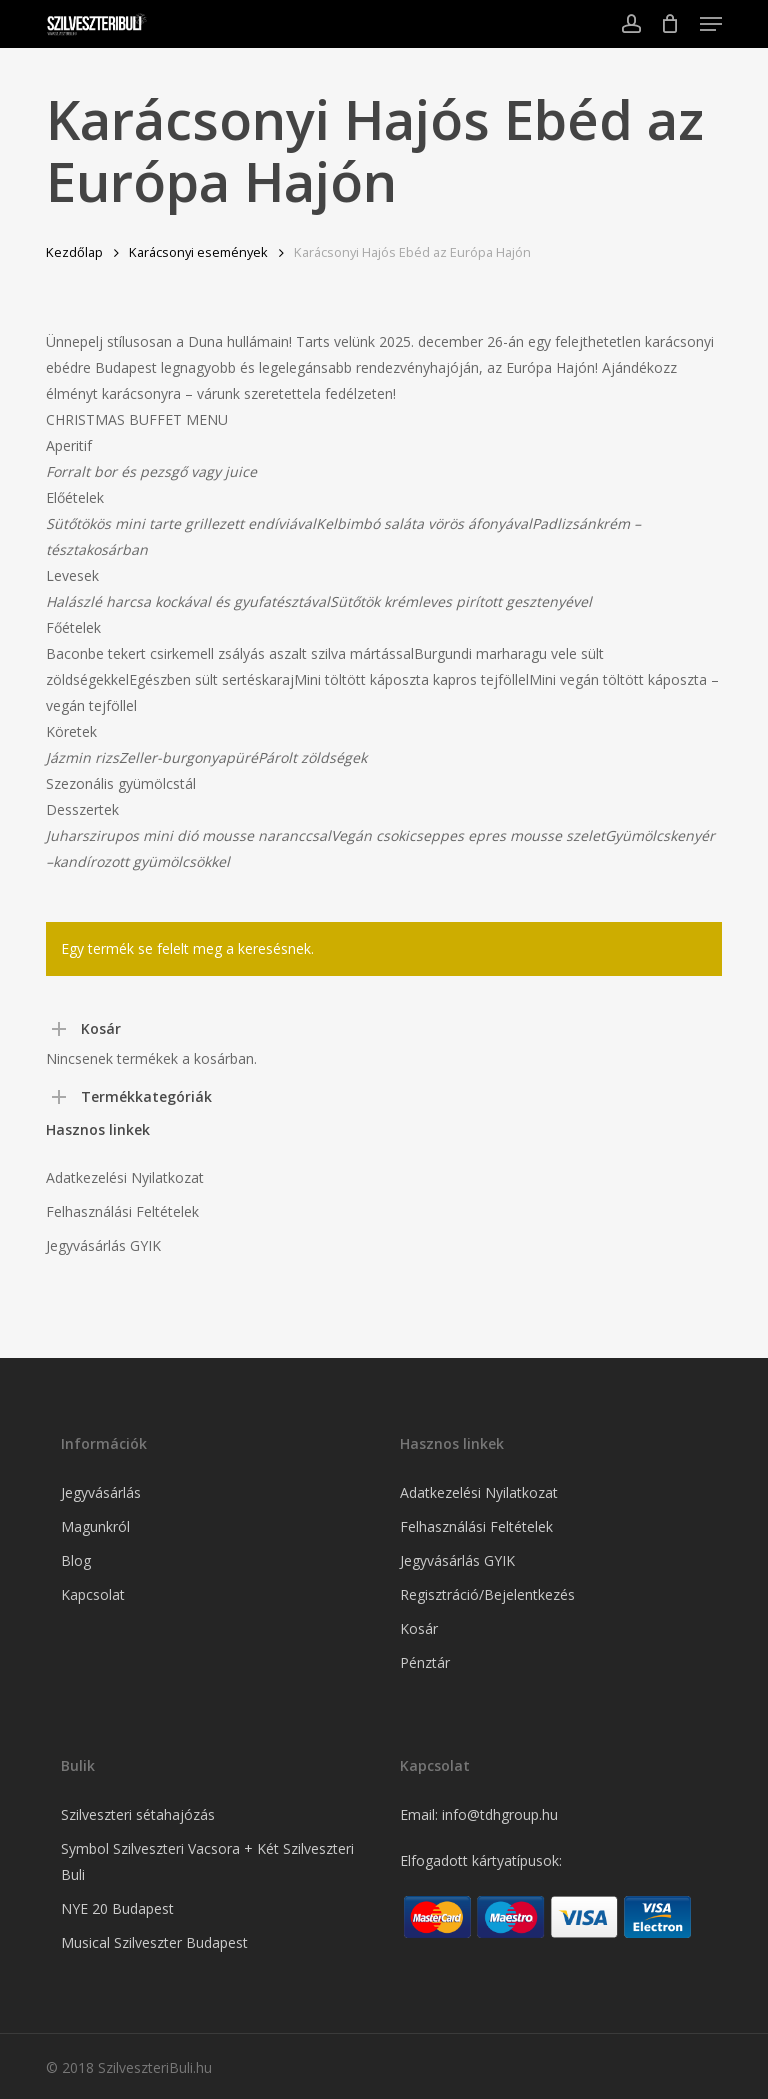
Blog (76, 1560)
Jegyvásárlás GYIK (103, 1245)
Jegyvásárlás (101, 1492)
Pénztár (425, 1662)
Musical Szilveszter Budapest (154, 1942)
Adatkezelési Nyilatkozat (125, 1177)
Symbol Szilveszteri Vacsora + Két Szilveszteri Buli (207, 1861)
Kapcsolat (93, 1594)
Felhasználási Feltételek (122, 1211)
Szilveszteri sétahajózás (138, 1814)
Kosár (419, 1628)
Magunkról (95, 1526)
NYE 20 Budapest (117, 1908)
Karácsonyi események (198, 252)
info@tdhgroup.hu (500, 1814)
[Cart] (670, 24)
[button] (711, 24)
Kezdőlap (74, 252)
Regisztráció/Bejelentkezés (487, 1594)
